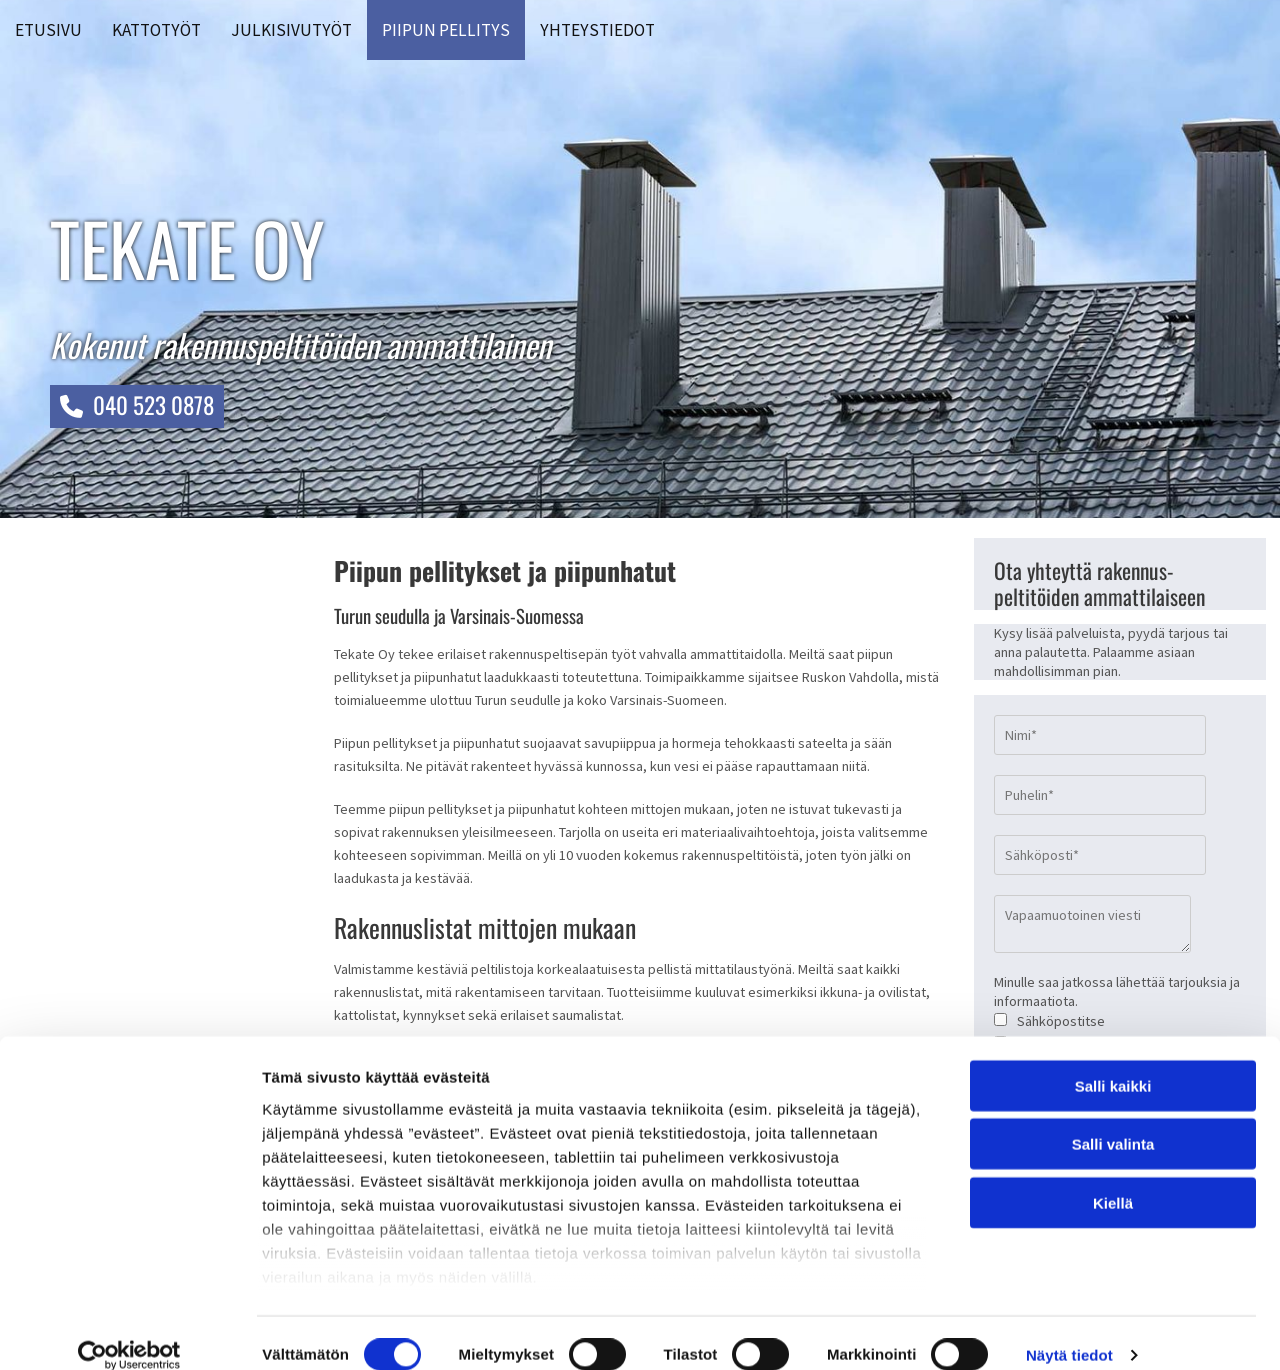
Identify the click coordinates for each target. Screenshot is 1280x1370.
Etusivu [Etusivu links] (48, 30)
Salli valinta (1113, 1119)
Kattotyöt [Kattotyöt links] (156, 30)
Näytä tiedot (1069, 1330)
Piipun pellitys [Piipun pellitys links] (446, 30)
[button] (137, 406)
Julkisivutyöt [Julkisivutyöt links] (291, 30)
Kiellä (1113, 1178)
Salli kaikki (1113, 1061)
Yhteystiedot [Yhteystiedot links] (597, 30)
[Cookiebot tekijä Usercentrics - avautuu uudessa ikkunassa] (129, 1331)
